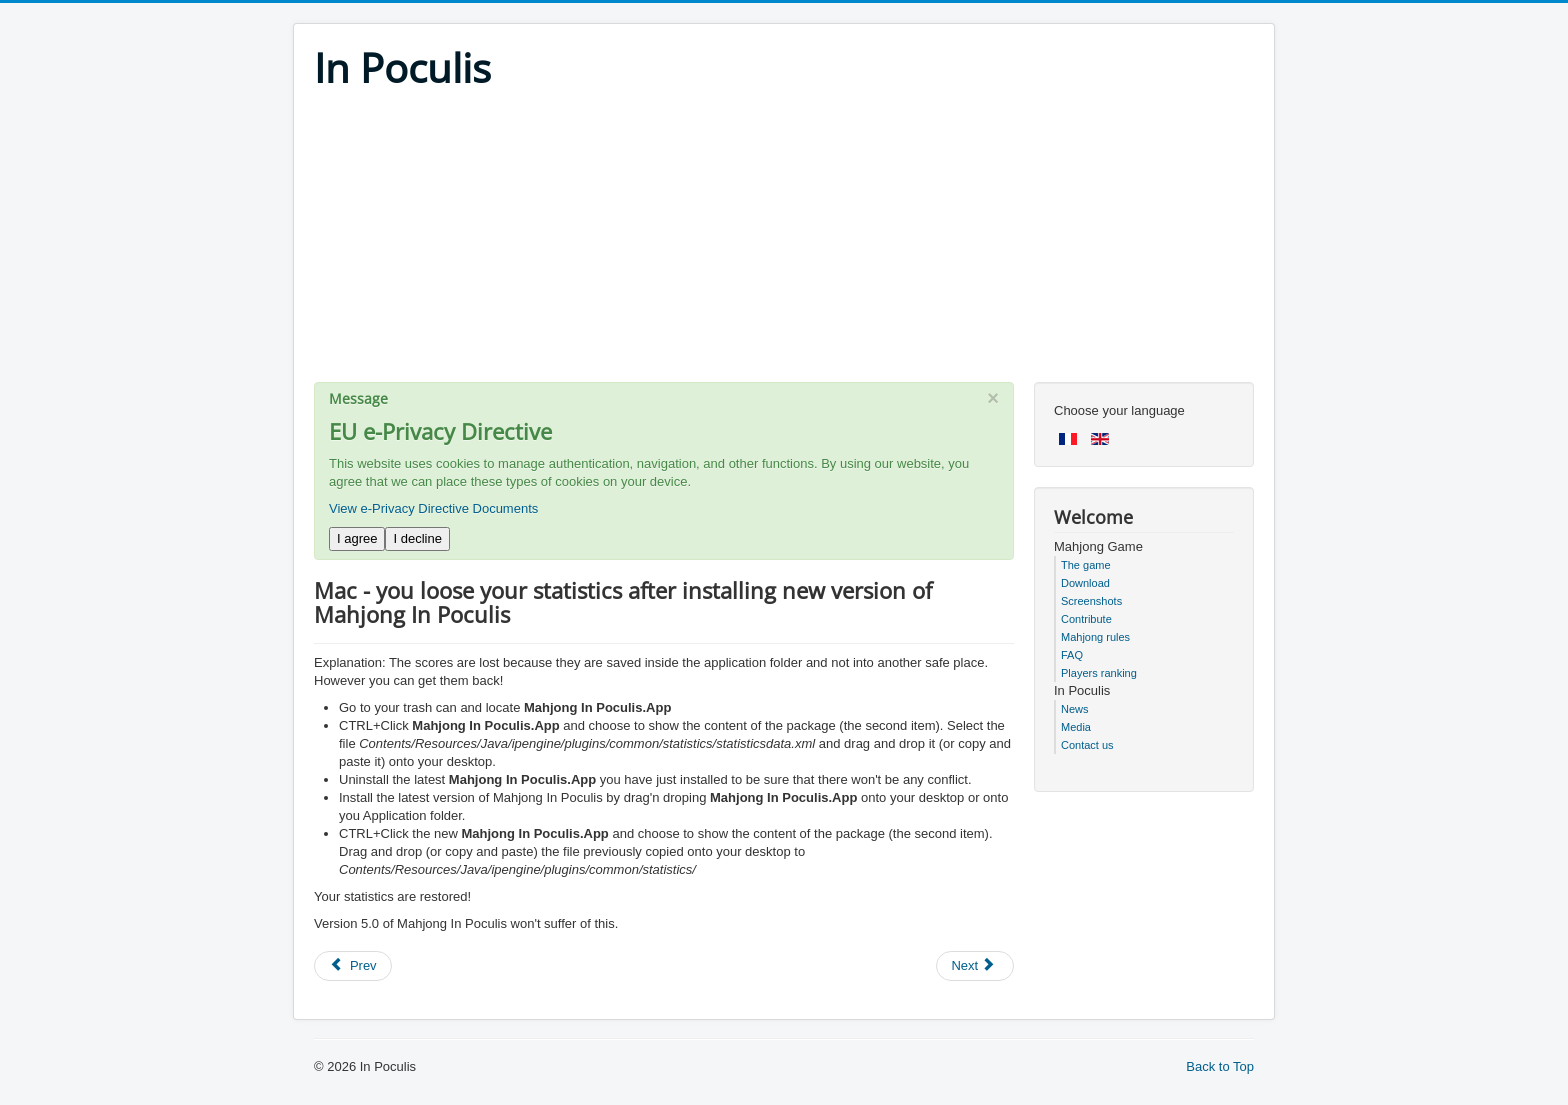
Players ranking (1099, 673)
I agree (357, 538)
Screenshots (1091, 601)
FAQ (1072, 655)
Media (1076, 727)
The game (1086, 565)
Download (1085, 583)
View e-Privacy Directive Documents (433, 508)
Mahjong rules (1095, 637)
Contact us (1087, 745)
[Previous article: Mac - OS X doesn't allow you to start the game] (353, 966)
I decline (417, 538)
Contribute (1086, 619)
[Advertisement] (784, 242)
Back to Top (1220, 1066)
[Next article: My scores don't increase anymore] (975, 966)
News (1075, 709)
